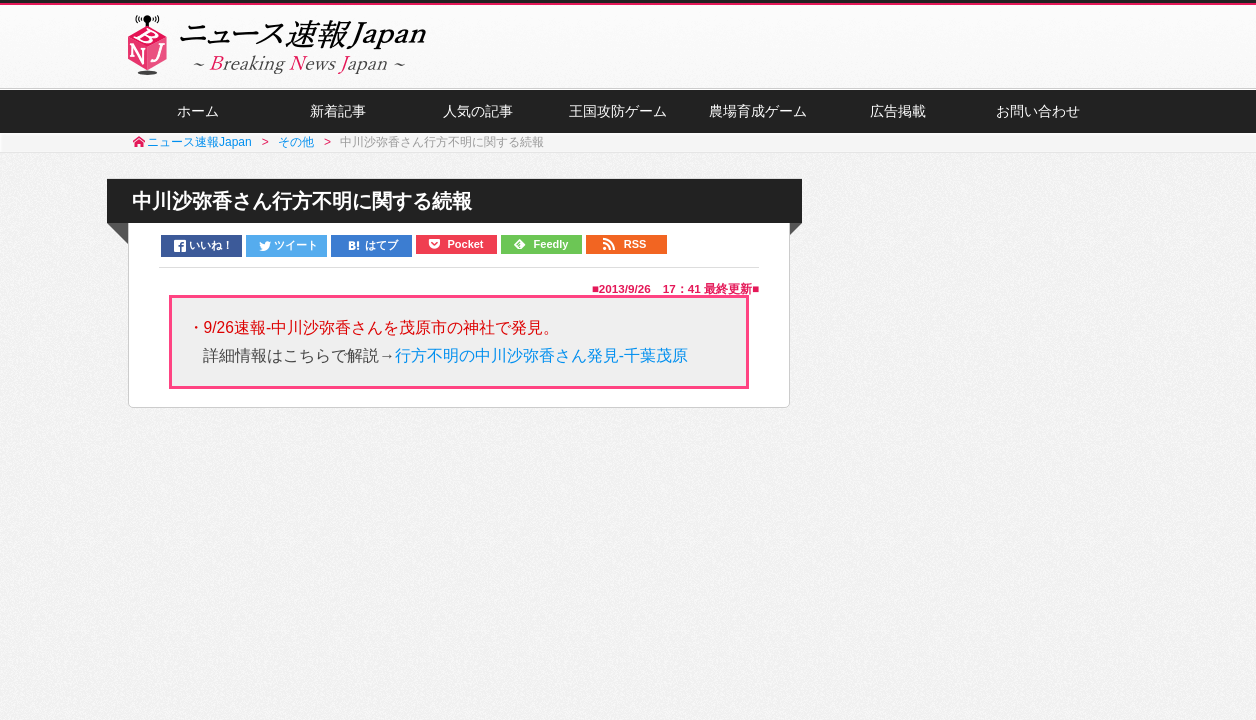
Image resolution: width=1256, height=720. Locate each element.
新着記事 (338, 111)
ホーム (198, 111)
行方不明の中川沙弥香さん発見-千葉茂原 (541, 355)
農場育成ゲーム (758, 111)
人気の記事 (478, 111)
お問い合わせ (1038, 111)
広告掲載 (898, 111)
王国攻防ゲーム (618, 111)
